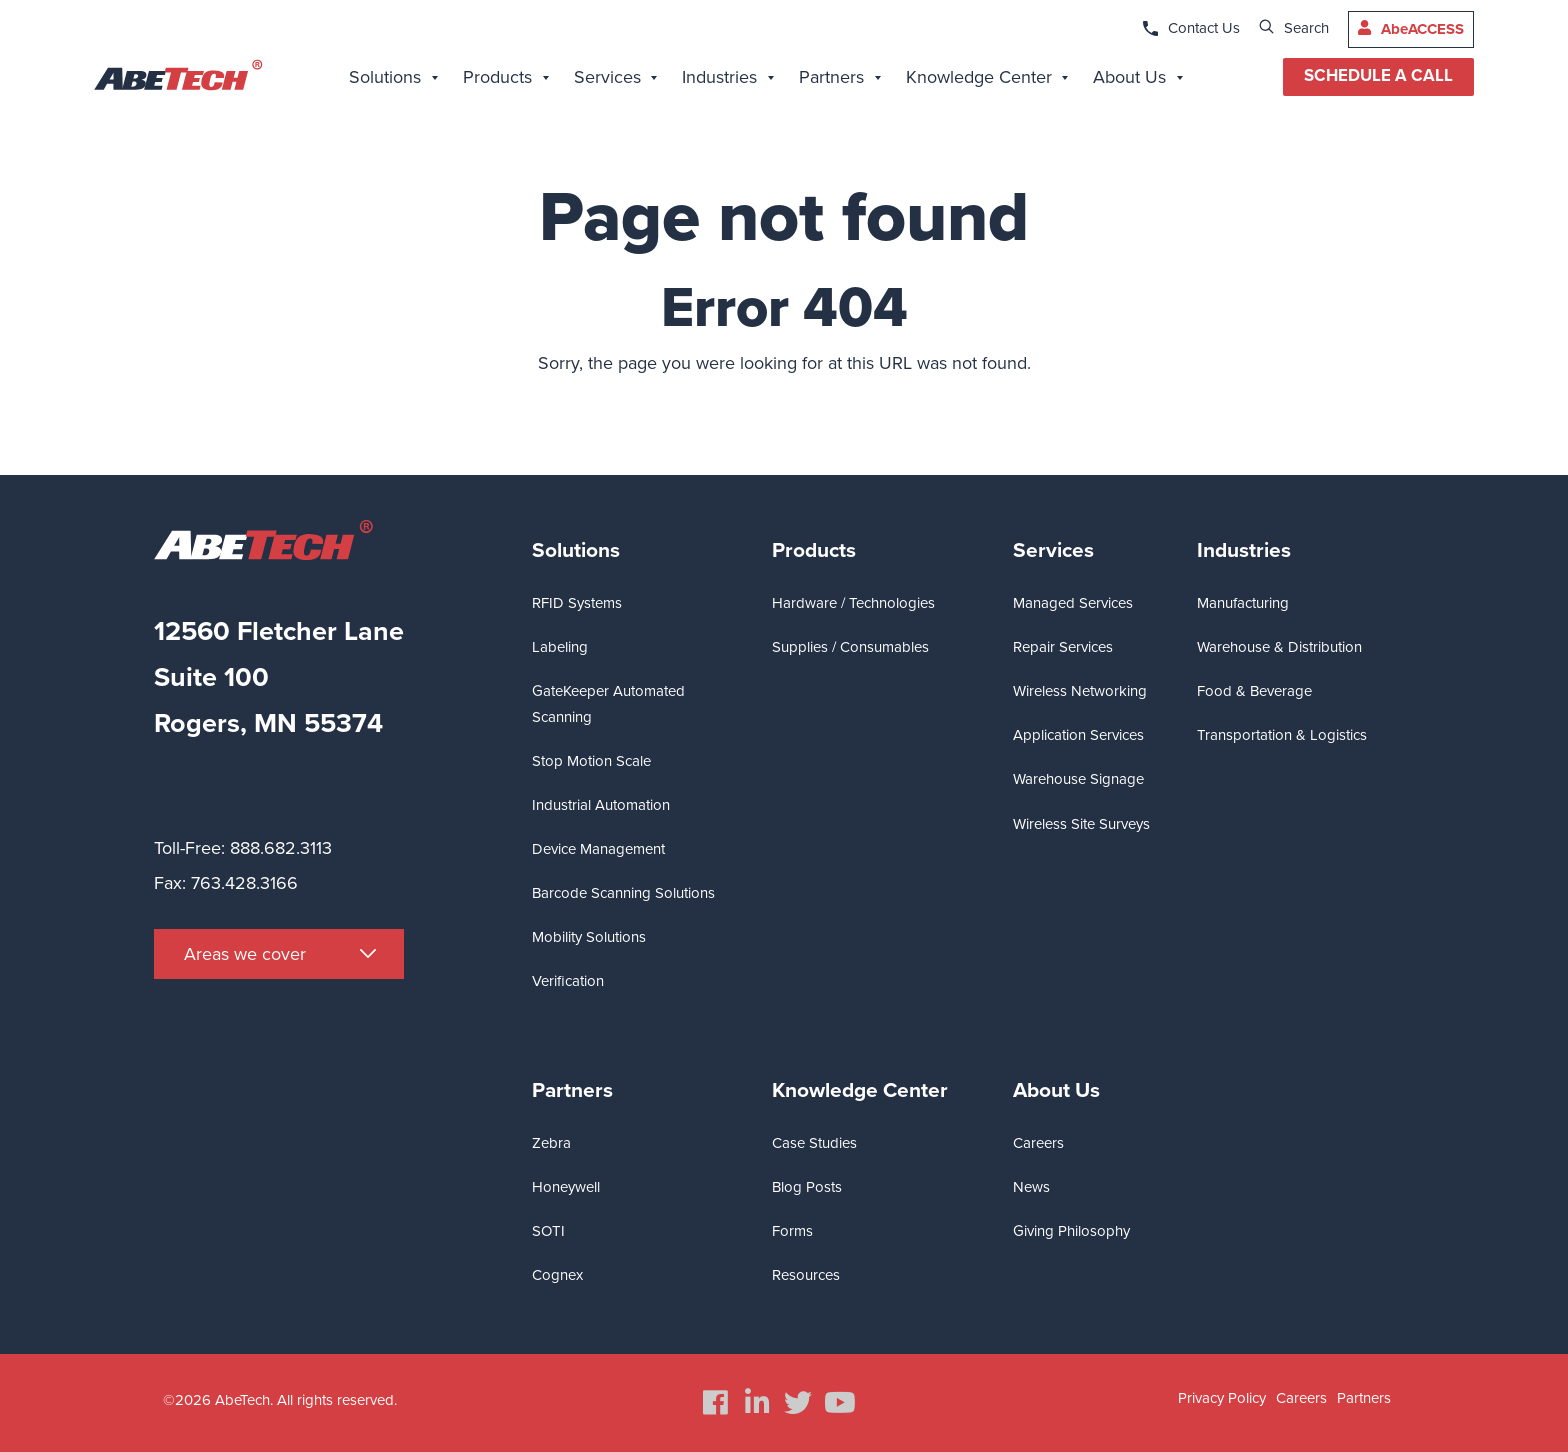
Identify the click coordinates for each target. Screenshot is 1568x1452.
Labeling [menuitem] (560, 647)
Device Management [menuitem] (598, 849)
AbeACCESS (1422, 29)
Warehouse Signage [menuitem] (1078, 779)
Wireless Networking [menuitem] (1080, 691)
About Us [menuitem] (1056, 1090)
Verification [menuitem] (568, 981)
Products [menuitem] (814, 550)
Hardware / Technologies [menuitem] (853, 603)
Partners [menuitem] (572, 1090)
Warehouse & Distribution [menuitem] (1279, 647)
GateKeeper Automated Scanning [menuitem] (608, 703)
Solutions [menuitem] (576, 550)
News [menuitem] (1031, 1187)
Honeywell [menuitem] (566, 1187)
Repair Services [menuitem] (1063, 647)
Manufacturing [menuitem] (1243, 603)
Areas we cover (245, 954)
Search (1306, 28)
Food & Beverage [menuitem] (1254, 691)
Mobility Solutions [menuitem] (589, 937)
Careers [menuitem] (1038, 1143)
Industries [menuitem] (1244, 550)
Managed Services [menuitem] (1073, 603)
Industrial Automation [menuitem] (601, 805)
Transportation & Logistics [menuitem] (1282, 735)
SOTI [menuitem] (548, 1231)
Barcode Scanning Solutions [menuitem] (623, 893)
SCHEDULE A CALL (1378, 76)
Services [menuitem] (1053, 550)
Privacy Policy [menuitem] (1222, 1398)
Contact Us (1204, 28)
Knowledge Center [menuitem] (860, 1090)
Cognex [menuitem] (557, 1275)
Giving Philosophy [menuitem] (1071, 1231)
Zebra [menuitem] (551, 1143)
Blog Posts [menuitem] (807, 1187)
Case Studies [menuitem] (814, 1143)
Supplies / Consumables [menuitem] (850, 647)
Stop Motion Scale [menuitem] (591, 761)
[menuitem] (393, 81)
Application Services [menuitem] (1078, 735)
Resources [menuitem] (806, 1275)
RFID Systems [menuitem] (577, 603)
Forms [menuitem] (792, 1231)
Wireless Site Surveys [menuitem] (1081, 824)
